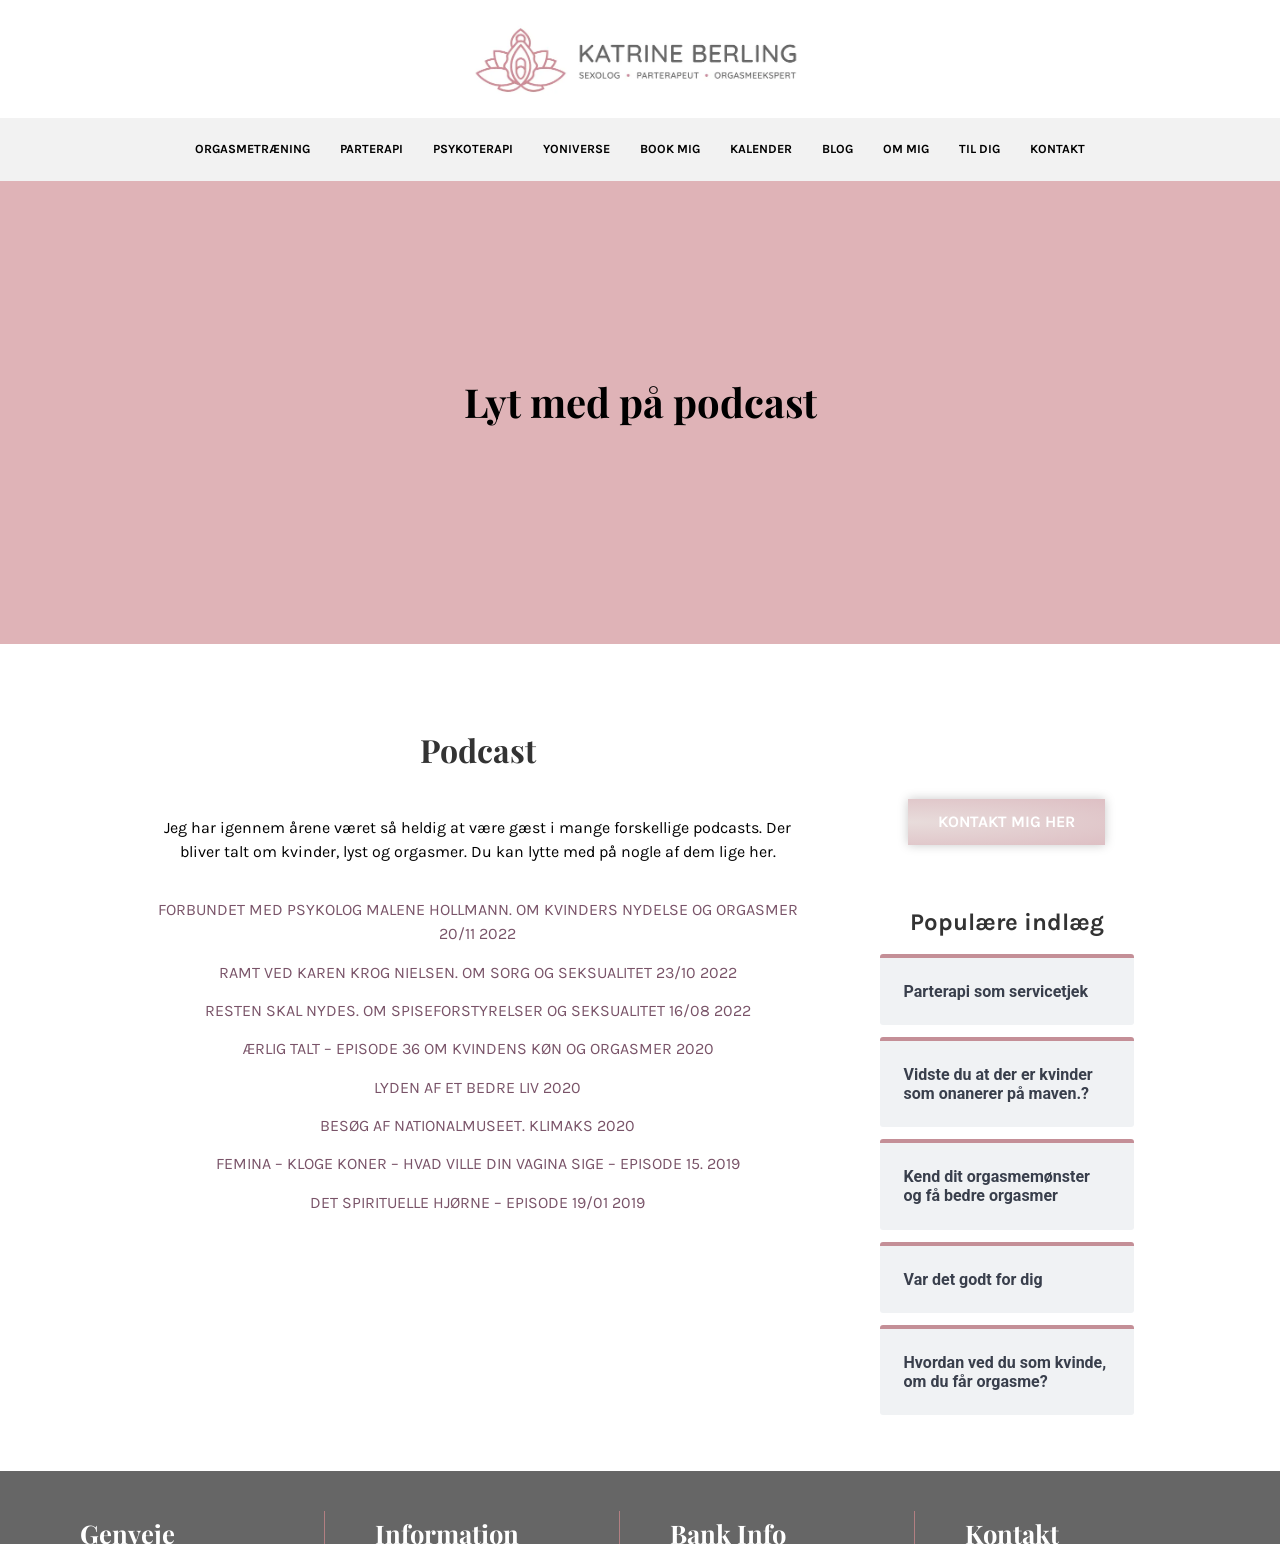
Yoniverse (576, 149)
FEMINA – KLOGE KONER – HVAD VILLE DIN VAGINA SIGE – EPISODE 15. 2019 (478, 1163)
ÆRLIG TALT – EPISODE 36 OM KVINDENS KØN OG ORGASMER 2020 (478, 1048)
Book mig (670, 149)
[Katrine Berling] (640, 60)
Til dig (979, 149)
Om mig (906, 149)
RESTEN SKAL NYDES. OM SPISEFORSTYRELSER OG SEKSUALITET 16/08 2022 (478, 1010)
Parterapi (371, 149)
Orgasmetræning (252, 149)
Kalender (761, 149)
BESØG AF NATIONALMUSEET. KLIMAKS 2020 (477, 1125)
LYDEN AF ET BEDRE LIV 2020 (477, 1087)
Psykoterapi (473, 149)
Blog (837, 149)
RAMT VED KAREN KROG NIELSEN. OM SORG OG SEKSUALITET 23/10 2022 (478, 972)
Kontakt (1057, 149)
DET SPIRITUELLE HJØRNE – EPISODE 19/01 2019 (477, 1202)
